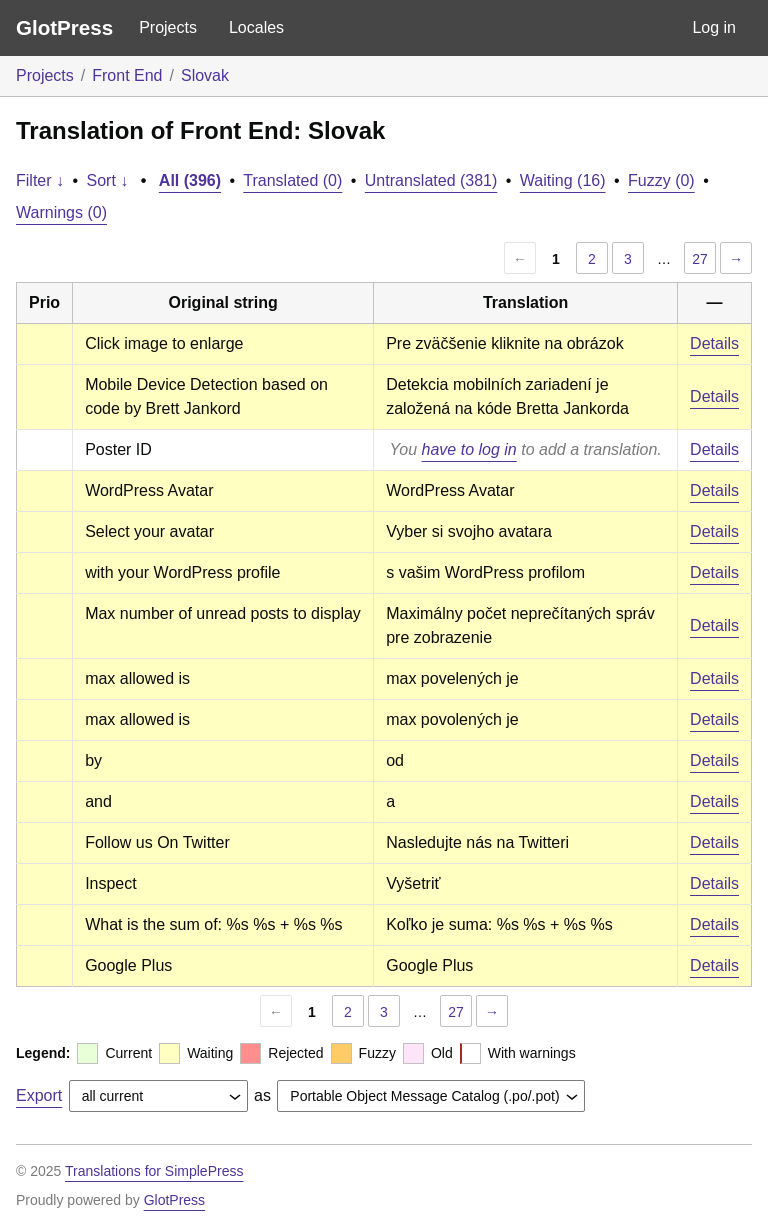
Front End (127, 75)
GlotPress (64, 27)
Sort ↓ (108, 180)
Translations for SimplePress (154, 1171)
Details (714, 343)
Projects (168, 27)
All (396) (190, 180)
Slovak (205, 75)
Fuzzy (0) (661, 180)
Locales (256, 27)
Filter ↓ (40, 180)
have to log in (469, 449)
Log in (714, 27)
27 (700, 259)
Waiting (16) (563, 180)
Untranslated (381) (431, 180)
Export (39, 1095)
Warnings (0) (61, 212)
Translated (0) (292, 180)
